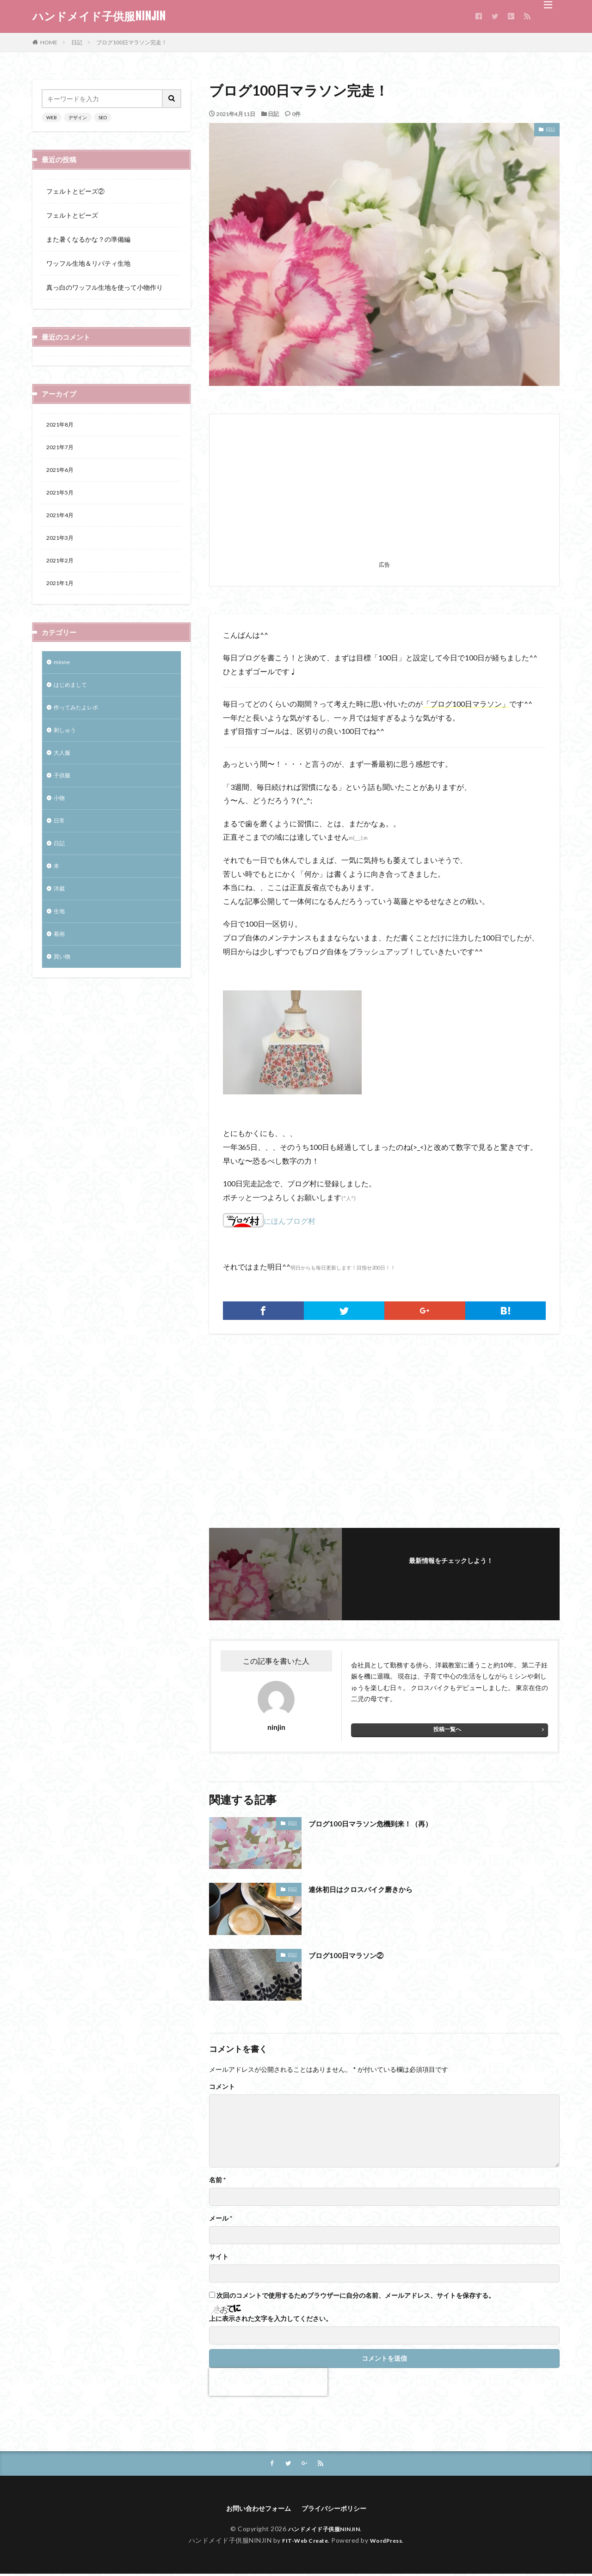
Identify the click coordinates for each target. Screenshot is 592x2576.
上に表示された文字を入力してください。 (270, 2318)
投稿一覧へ (447, 1729)
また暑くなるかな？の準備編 (88, 239)
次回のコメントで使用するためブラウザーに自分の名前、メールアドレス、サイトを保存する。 (355, 2295)
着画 (60, 962)
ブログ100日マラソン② (352, 1955)
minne (62, 674)
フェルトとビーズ (72, 215)
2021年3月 (62, 545)
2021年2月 (62, 570)
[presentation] (268, 2382)
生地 (60, 938)
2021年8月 (62, 425)
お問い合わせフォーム (254, 2509)
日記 (76, 42)
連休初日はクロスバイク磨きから (370, 1889)
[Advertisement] (384, 492)
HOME (48, 42)
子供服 (63, 794)
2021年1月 (62, 594)
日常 (60, 842)
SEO (103, 117)
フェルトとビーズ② (75, 191)
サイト (218, 2256)
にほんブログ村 (269, 1220)
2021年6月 (62, 473)
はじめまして (73, 698)
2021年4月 (62, 521)
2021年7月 (62, 449)
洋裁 (60, 914)
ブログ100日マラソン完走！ (131, 42)
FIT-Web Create (302, 2542)
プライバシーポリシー (339, 2509)
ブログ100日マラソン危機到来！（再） (382, 1823)
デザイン (77, 117)
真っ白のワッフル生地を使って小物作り (104, 287)
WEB (51, 117)
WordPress (389, 2542)
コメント (222, 2086)
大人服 (63, 770)
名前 (217, 2180)
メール (220, 2218)
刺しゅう (67, 746)
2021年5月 (62, 497)
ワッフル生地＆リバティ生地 (88, 263)
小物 (60, 818)
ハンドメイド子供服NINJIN (99, 16)
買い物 (63, 986)
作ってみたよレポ (79, 722)
